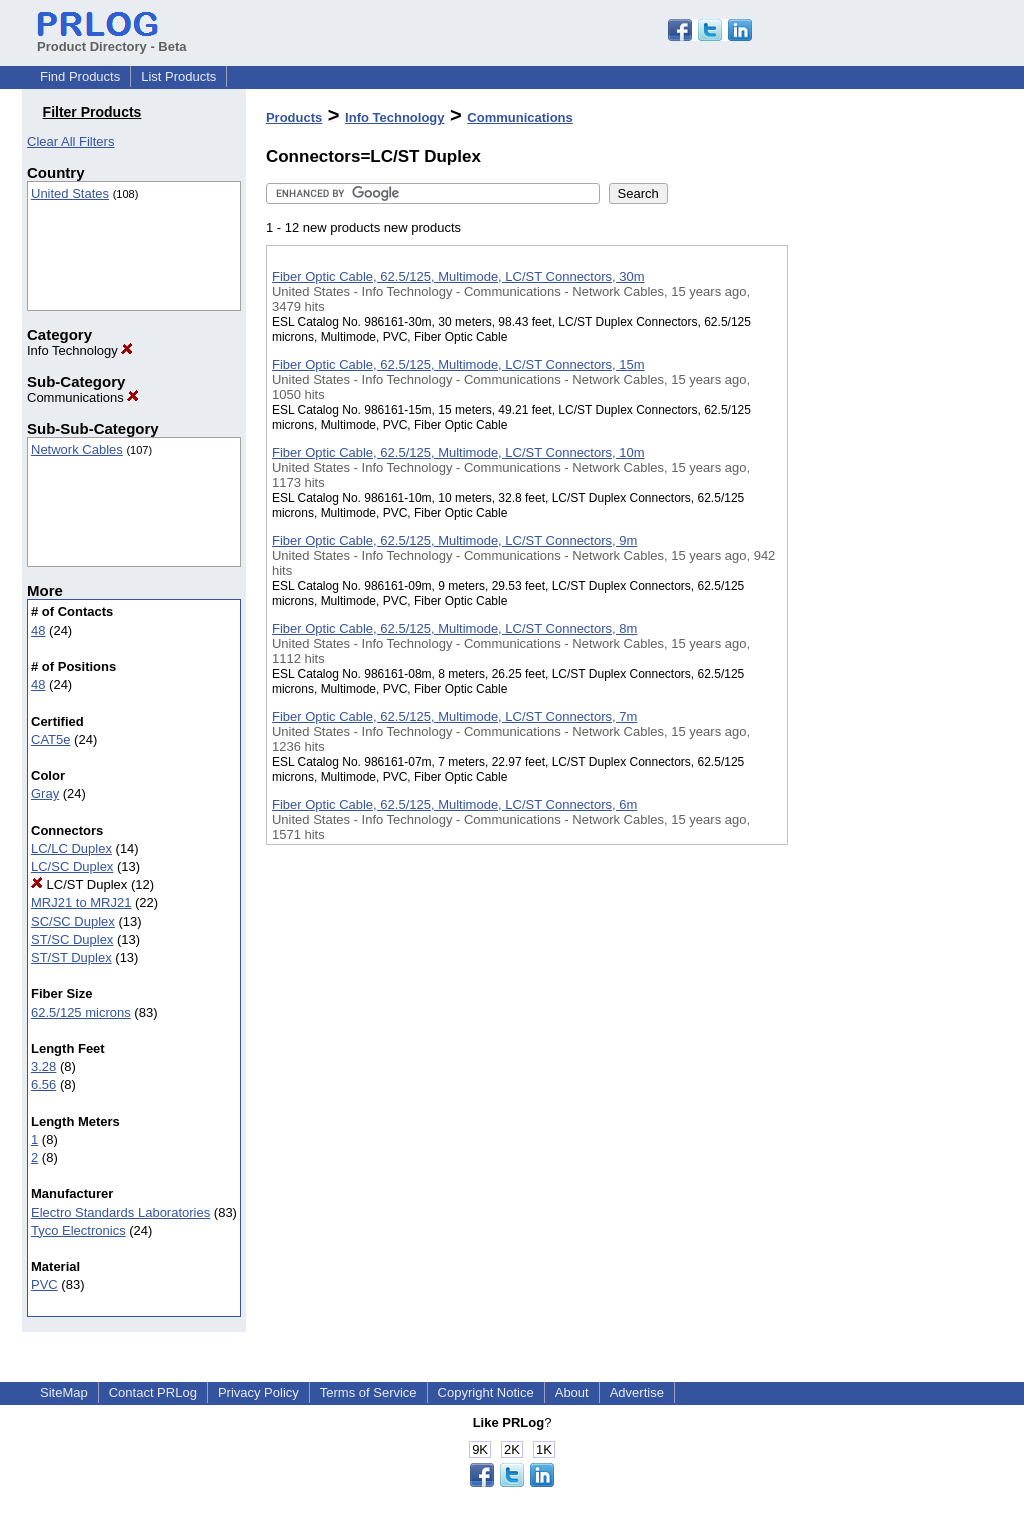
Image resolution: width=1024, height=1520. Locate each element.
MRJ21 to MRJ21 (81, 902)
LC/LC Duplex (71, 848)
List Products (178, 76)
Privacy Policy (258, 1392)
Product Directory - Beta (112, 39)
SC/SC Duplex (73, 921)
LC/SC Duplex (72, 866)
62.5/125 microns (81, 1012)
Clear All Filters (70, 141)
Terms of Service (368, 1392)
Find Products (80, 76)
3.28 (43, 1066)
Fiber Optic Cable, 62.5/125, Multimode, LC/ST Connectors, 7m (454, 716)
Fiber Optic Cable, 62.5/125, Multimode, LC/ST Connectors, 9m (454, 540)
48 (38, 630)
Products (294, 117)
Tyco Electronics (78, 1230)
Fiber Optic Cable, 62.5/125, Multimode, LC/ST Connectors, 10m (458, 452)
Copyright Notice (486, 1392)
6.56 (43, 1084)
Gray (45, 793)
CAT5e (51, 739)
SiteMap (64, 1392)
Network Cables (77, 449)
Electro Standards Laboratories (120, 1212)
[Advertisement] (888, 519)
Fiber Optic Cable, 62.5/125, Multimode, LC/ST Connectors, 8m (454, 628)
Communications (83, 397)
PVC (44, 1284)
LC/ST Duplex (79, 884)
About (572, 1392)
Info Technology (80, 350)
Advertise (637, 1392)
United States (70, 193)
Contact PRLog (153, 1392)
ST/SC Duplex (72, 939)
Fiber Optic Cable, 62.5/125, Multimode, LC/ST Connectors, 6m (454, 804)
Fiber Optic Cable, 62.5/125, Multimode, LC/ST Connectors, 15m (458, 364)
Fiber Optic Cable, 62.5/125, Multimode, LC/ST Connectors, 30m (458, 276)
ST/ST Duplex (71, 957)
